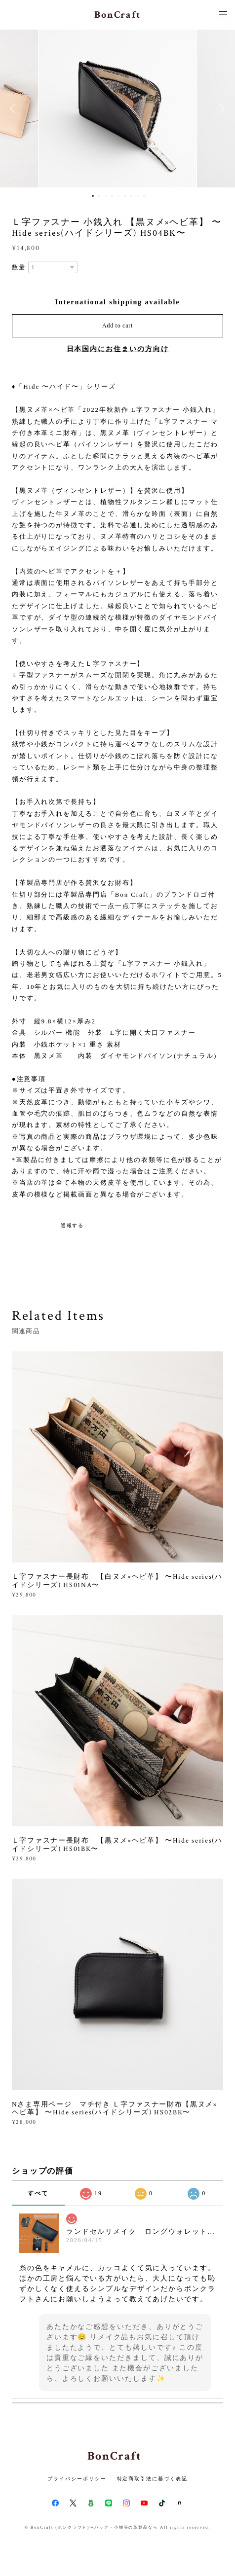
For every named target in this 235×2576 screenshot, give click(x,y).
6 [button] (125, 196)
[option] (117, 108)
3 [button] (106, 196)
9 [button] (144, 196)
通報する (72, 1225)
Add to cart (117, 325)
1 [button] (93, 196)
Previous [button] (15, 108)
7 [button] (131, 196)
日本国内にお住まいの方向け (118, 349)
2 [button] (99, 196)
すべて (38, 2193)
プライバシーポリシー (76, 2478)
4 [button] (112, 196)
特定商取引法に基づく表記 (152, 2478)
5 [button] (118, 196)
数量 (19, 267)
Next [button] (220, 108)
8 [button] (138, 196)
